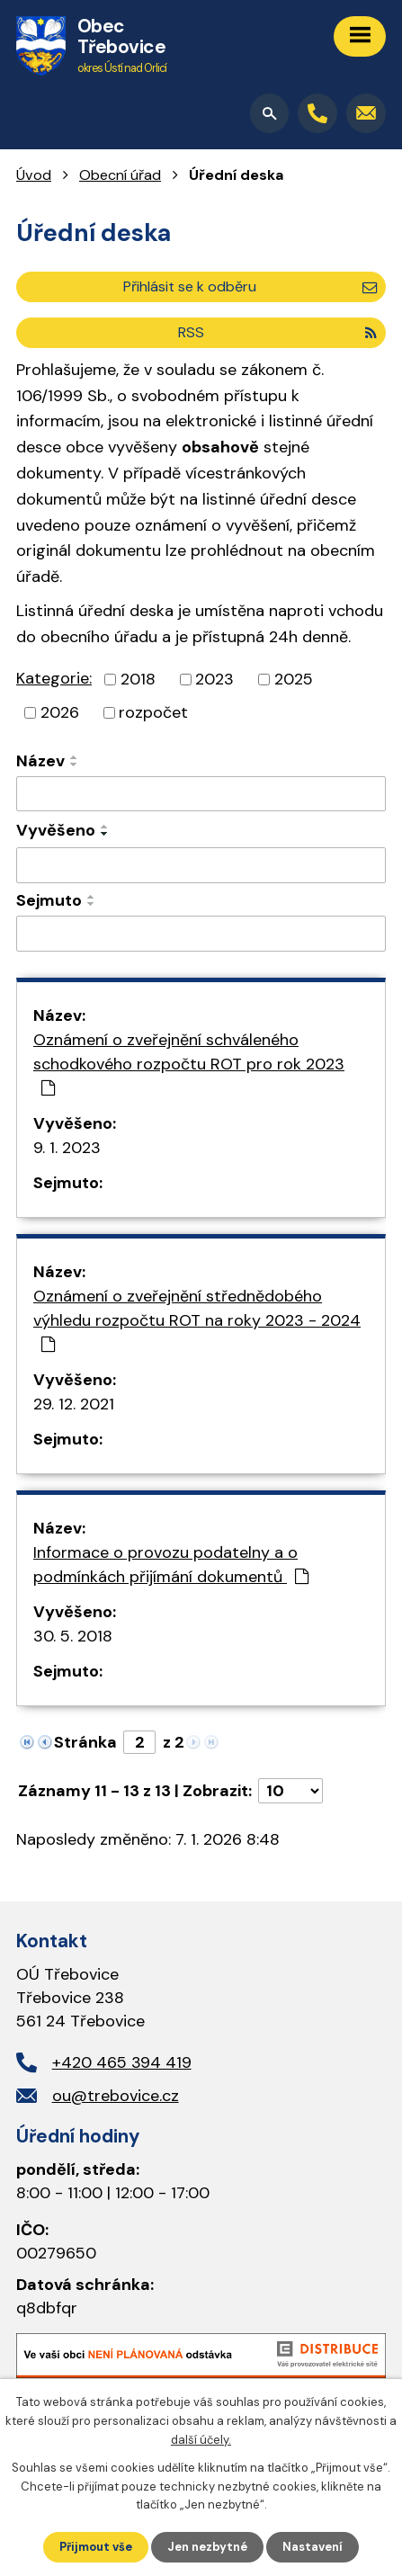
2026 (59, 712)
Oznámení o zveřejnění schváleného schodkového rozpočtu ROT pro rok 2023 (188, 1062)
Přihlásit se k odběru (250, 286)
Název (40, 761)
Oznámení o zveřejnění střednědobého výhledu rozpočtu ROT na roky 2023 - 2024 (197, 1319)
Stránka (85, 1742)
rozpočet (153, 712)
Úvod (33, 174)
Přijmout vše (95, 2546)
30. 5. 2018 (72, 1636)
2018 (138, 679)
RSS (277, 332)
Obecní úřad (120, 174)
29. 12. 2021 (73, 1404)
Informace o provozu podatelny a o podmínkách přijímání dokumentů (170, 1565)
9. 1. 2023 (67, 1147)
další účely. (201, 2439)
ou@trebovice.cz (115, 2095)
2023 (214, 679)
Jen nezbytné (207, 2546)
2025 (293, 679)
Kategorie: (54, 678)
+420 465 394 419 (122, 2062)
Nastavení (312, 2546)
